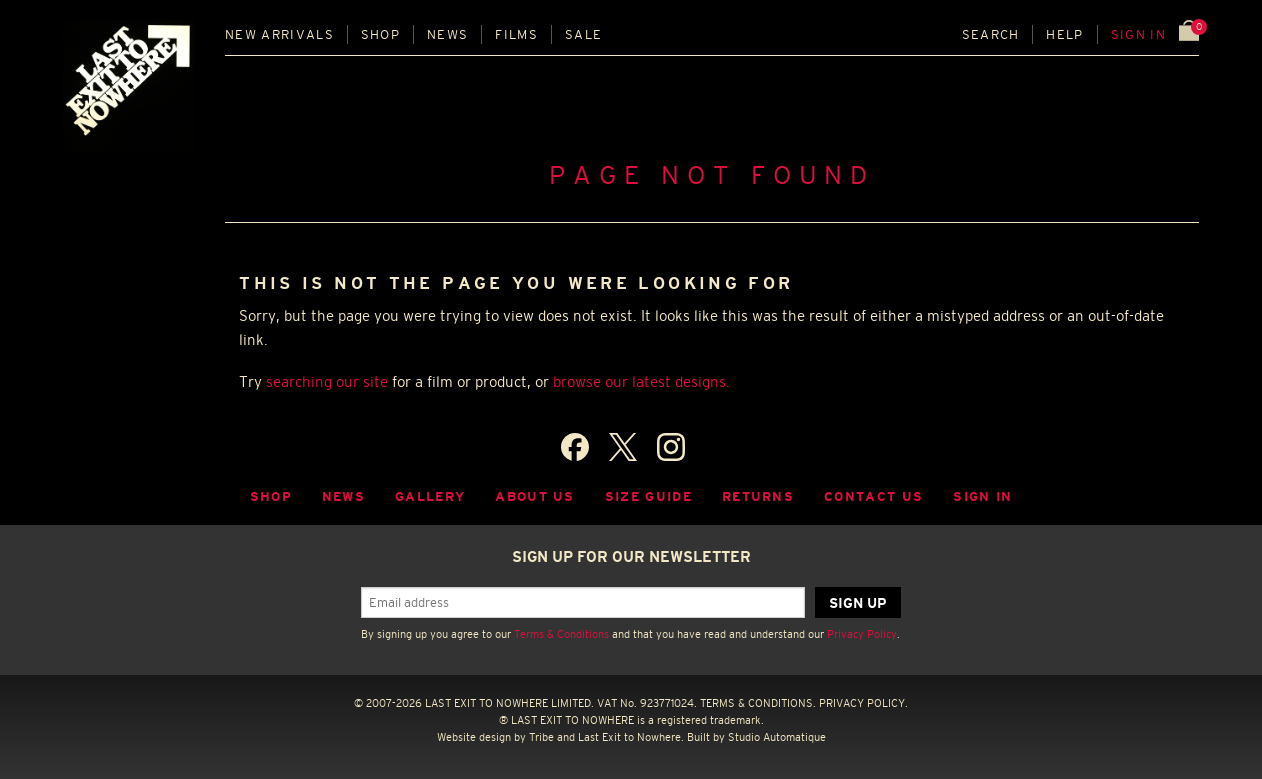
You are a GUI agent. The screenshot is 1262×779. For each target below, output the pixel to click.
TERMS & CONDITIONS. (758, 703)
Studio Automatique (777, 737)
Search (991, 34)
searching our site (327, 381)
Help (1064, 34)
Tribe (541, 737)
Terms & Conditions (561, 634)
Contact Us (873, 496)
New (279, 34)
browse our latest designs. (641, 381)
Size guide (648, 496)
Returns (758, 496)
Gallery (430, 496)
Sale (583, 34)
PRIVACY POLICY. (863, 703)
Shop (380, 34)
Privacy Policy (862, 634)
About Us (535, 496)
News (447, 34)
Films (516, 34)
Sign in (1138, 34)
